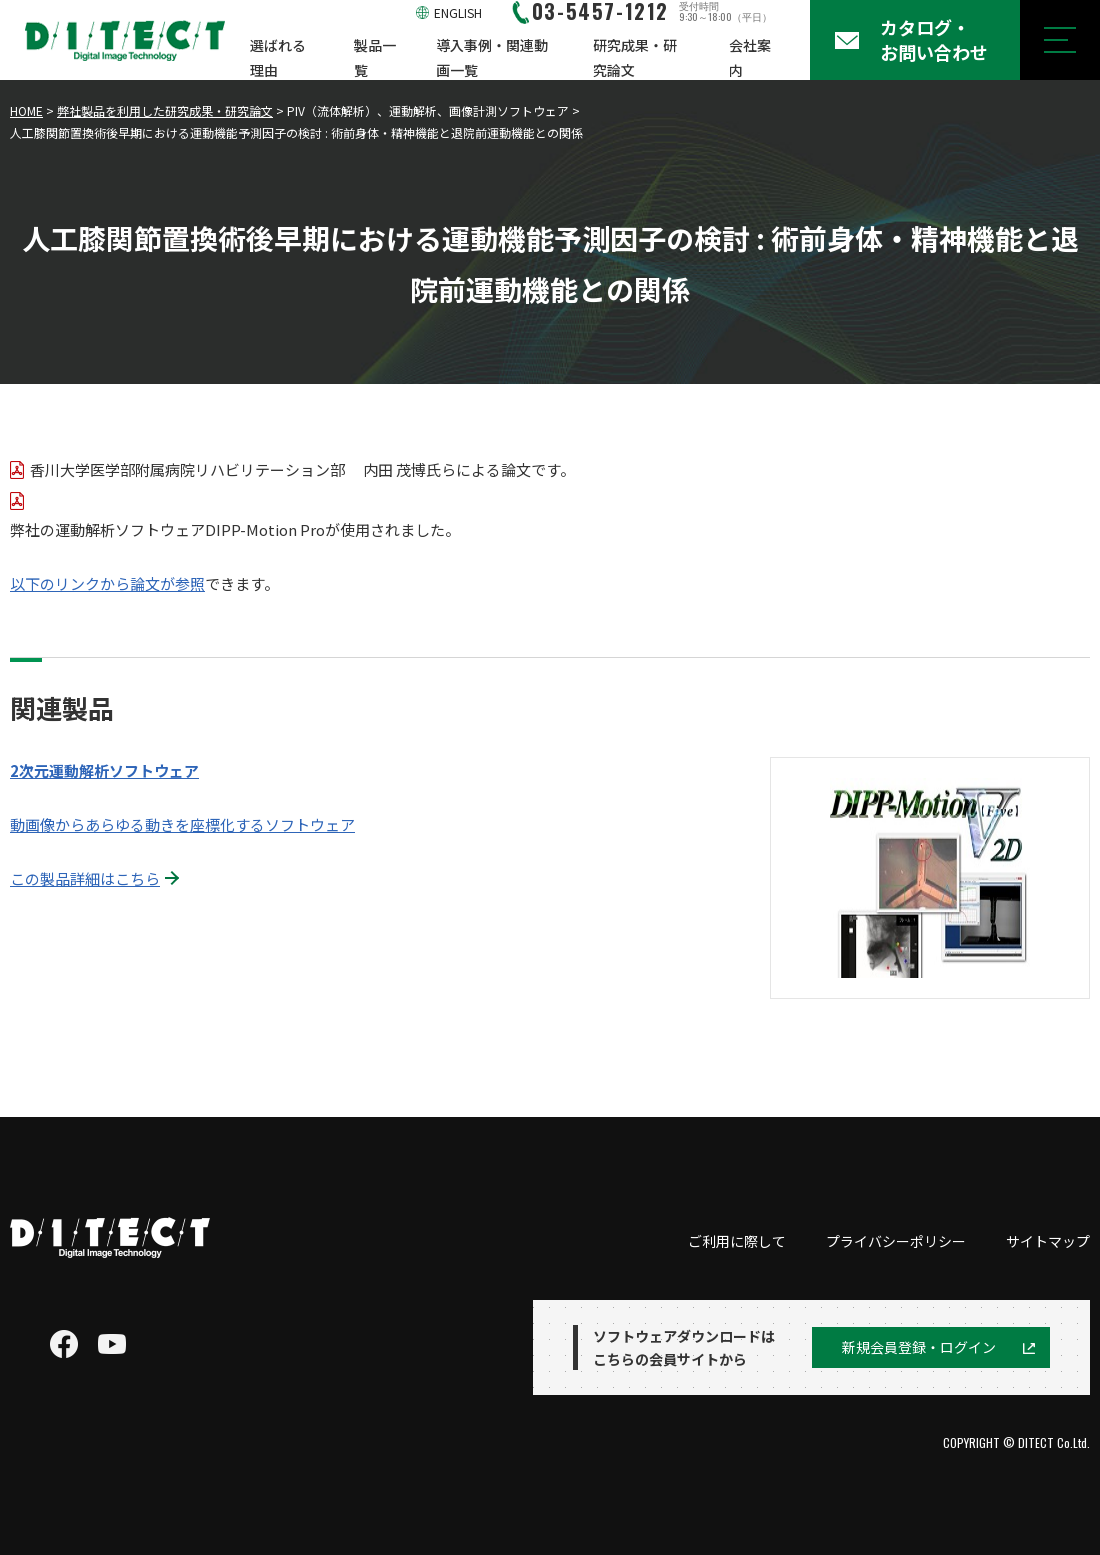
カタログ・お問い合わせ (934, 39)
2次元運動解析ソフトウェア (104, 770)
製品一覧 (375, 57)
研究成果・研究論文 (635, 57)
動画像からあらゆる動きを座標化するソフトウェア (182, 824)
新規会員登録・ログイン (919, 1347)
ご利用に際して (737, 1241)
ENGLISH (458, 12)
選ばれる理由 (278, 57)
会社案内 (750, 57)
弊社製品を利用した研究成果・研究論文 (165, 110)
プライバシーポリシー (896, 1241)
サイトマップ (1048, 1241)
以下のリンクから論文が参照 (107, 583)
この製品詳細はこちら (85, 878)
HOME (26, 110)
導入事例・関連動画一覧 (492, 57)
